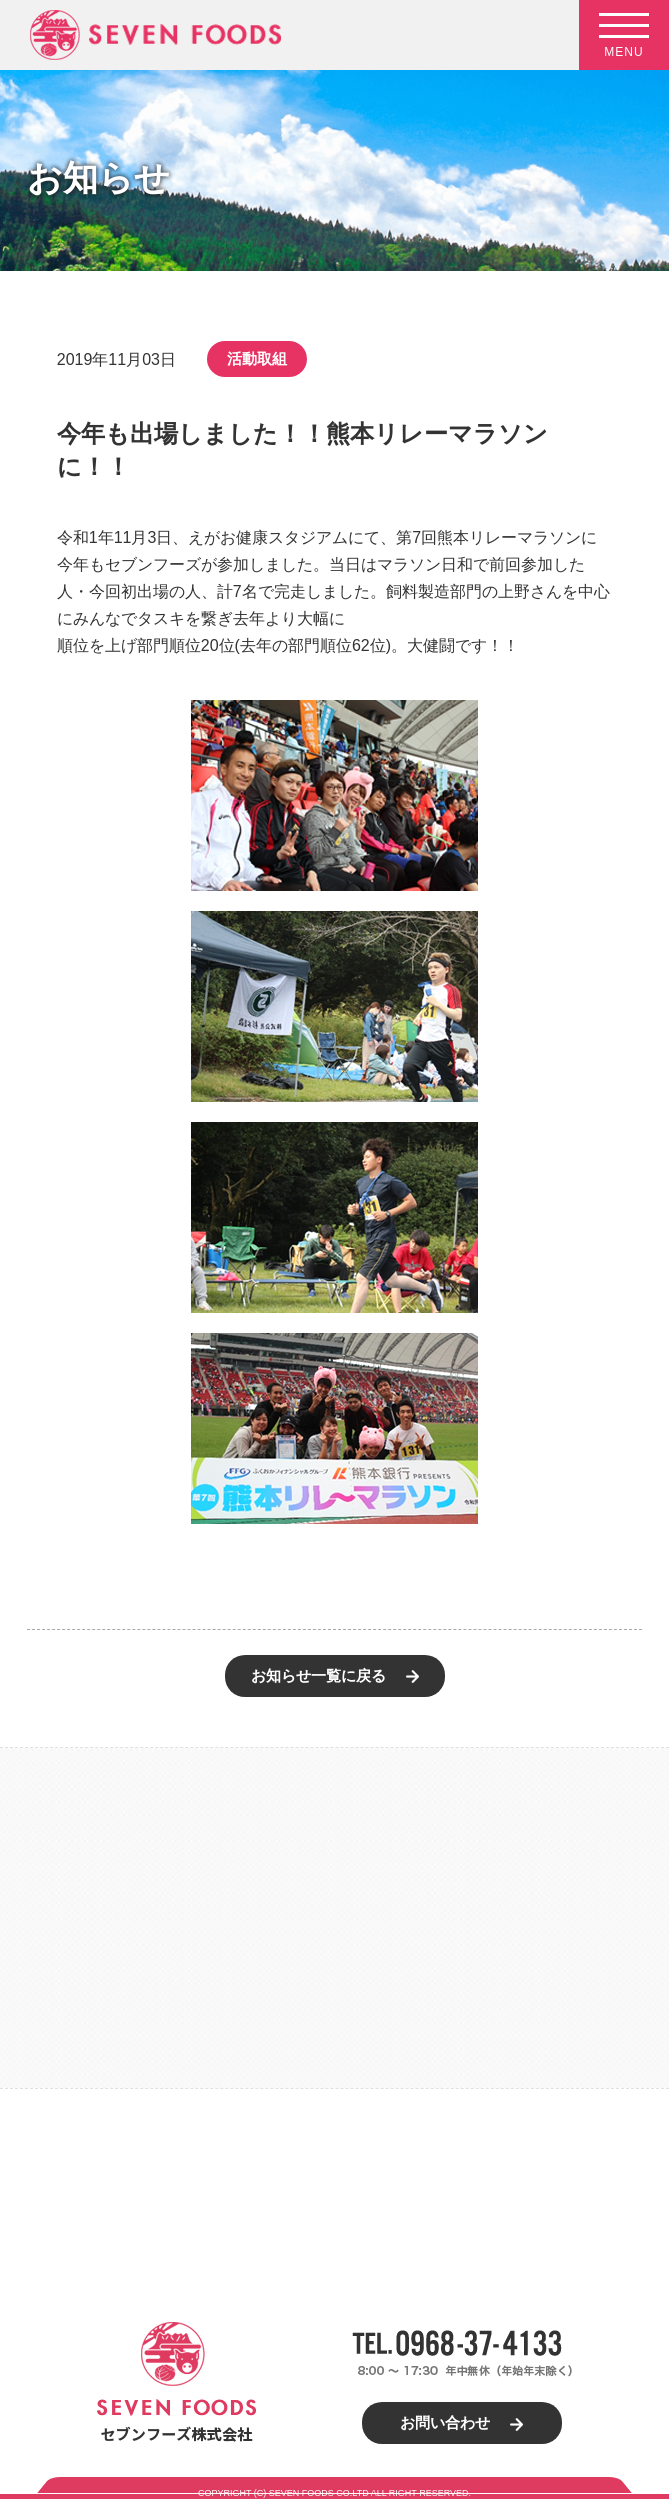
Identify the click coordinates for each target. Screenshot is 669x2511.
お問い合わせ (445, 2422)
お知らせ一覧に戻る (318, 1675)
